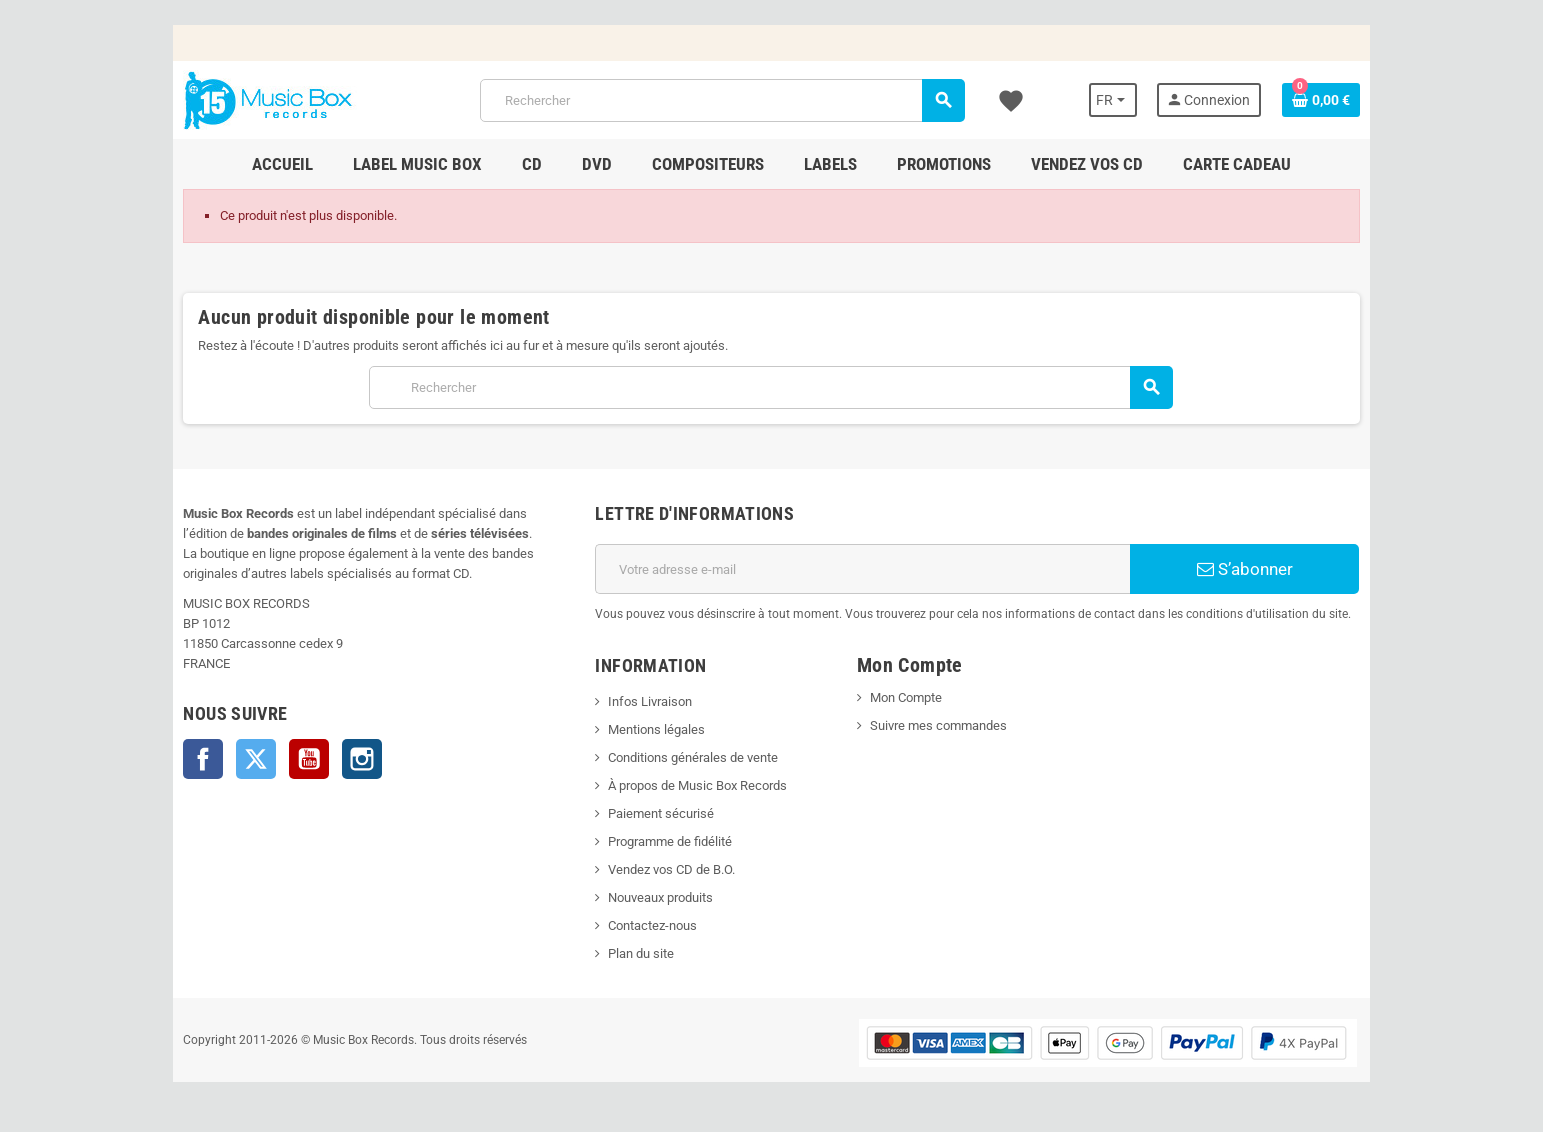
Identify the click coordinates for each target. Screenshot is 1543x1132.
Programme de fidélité (670, 841)
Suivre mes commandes (938, 725)
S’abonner (1246, 569)
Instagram (361, 759)
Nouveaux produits (660, 897)
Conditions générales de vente (693, 757)
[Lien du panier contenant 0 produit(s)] (1323, 100)
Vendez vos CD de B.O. (671, 869)
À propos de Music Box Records (697, 785)
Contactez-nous (652, 925)
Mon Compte (906, 697)
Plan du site (641, 953)
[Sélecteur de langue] (1115, 100)
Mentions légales (656, 729)
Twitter (255, 759)
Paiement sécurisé (661, 813)
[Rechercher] (722, 100)
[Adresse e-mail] (863, 569)
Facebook (202, 759)
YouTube (308, 759)
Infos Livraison (650, 701)
